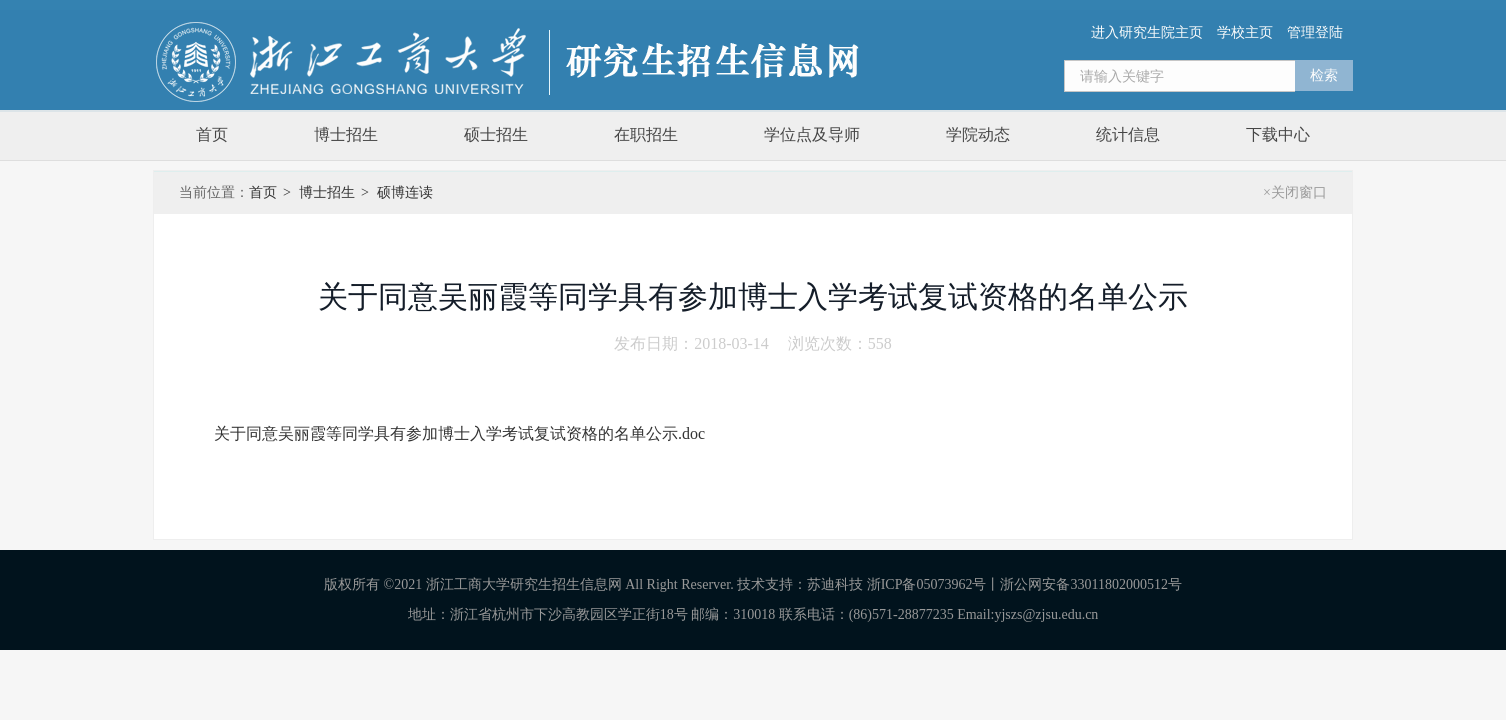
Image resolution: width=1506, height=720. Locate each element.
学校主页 (1245, 32)
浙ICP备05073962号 (927, 584)
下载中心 (1278, 134)
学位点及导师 (812, 134)
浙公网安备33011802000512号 (1090, 584)
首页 (212, 134)
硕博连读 (405, 192)
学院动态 (978, 134)
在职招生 (646, 134)
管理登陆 (1315, 32)
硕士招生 (496, 134)
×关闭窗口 (1295, 192)
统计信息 (1128, 134)
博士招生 (346, 134)
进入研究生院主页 (1147, 32)
